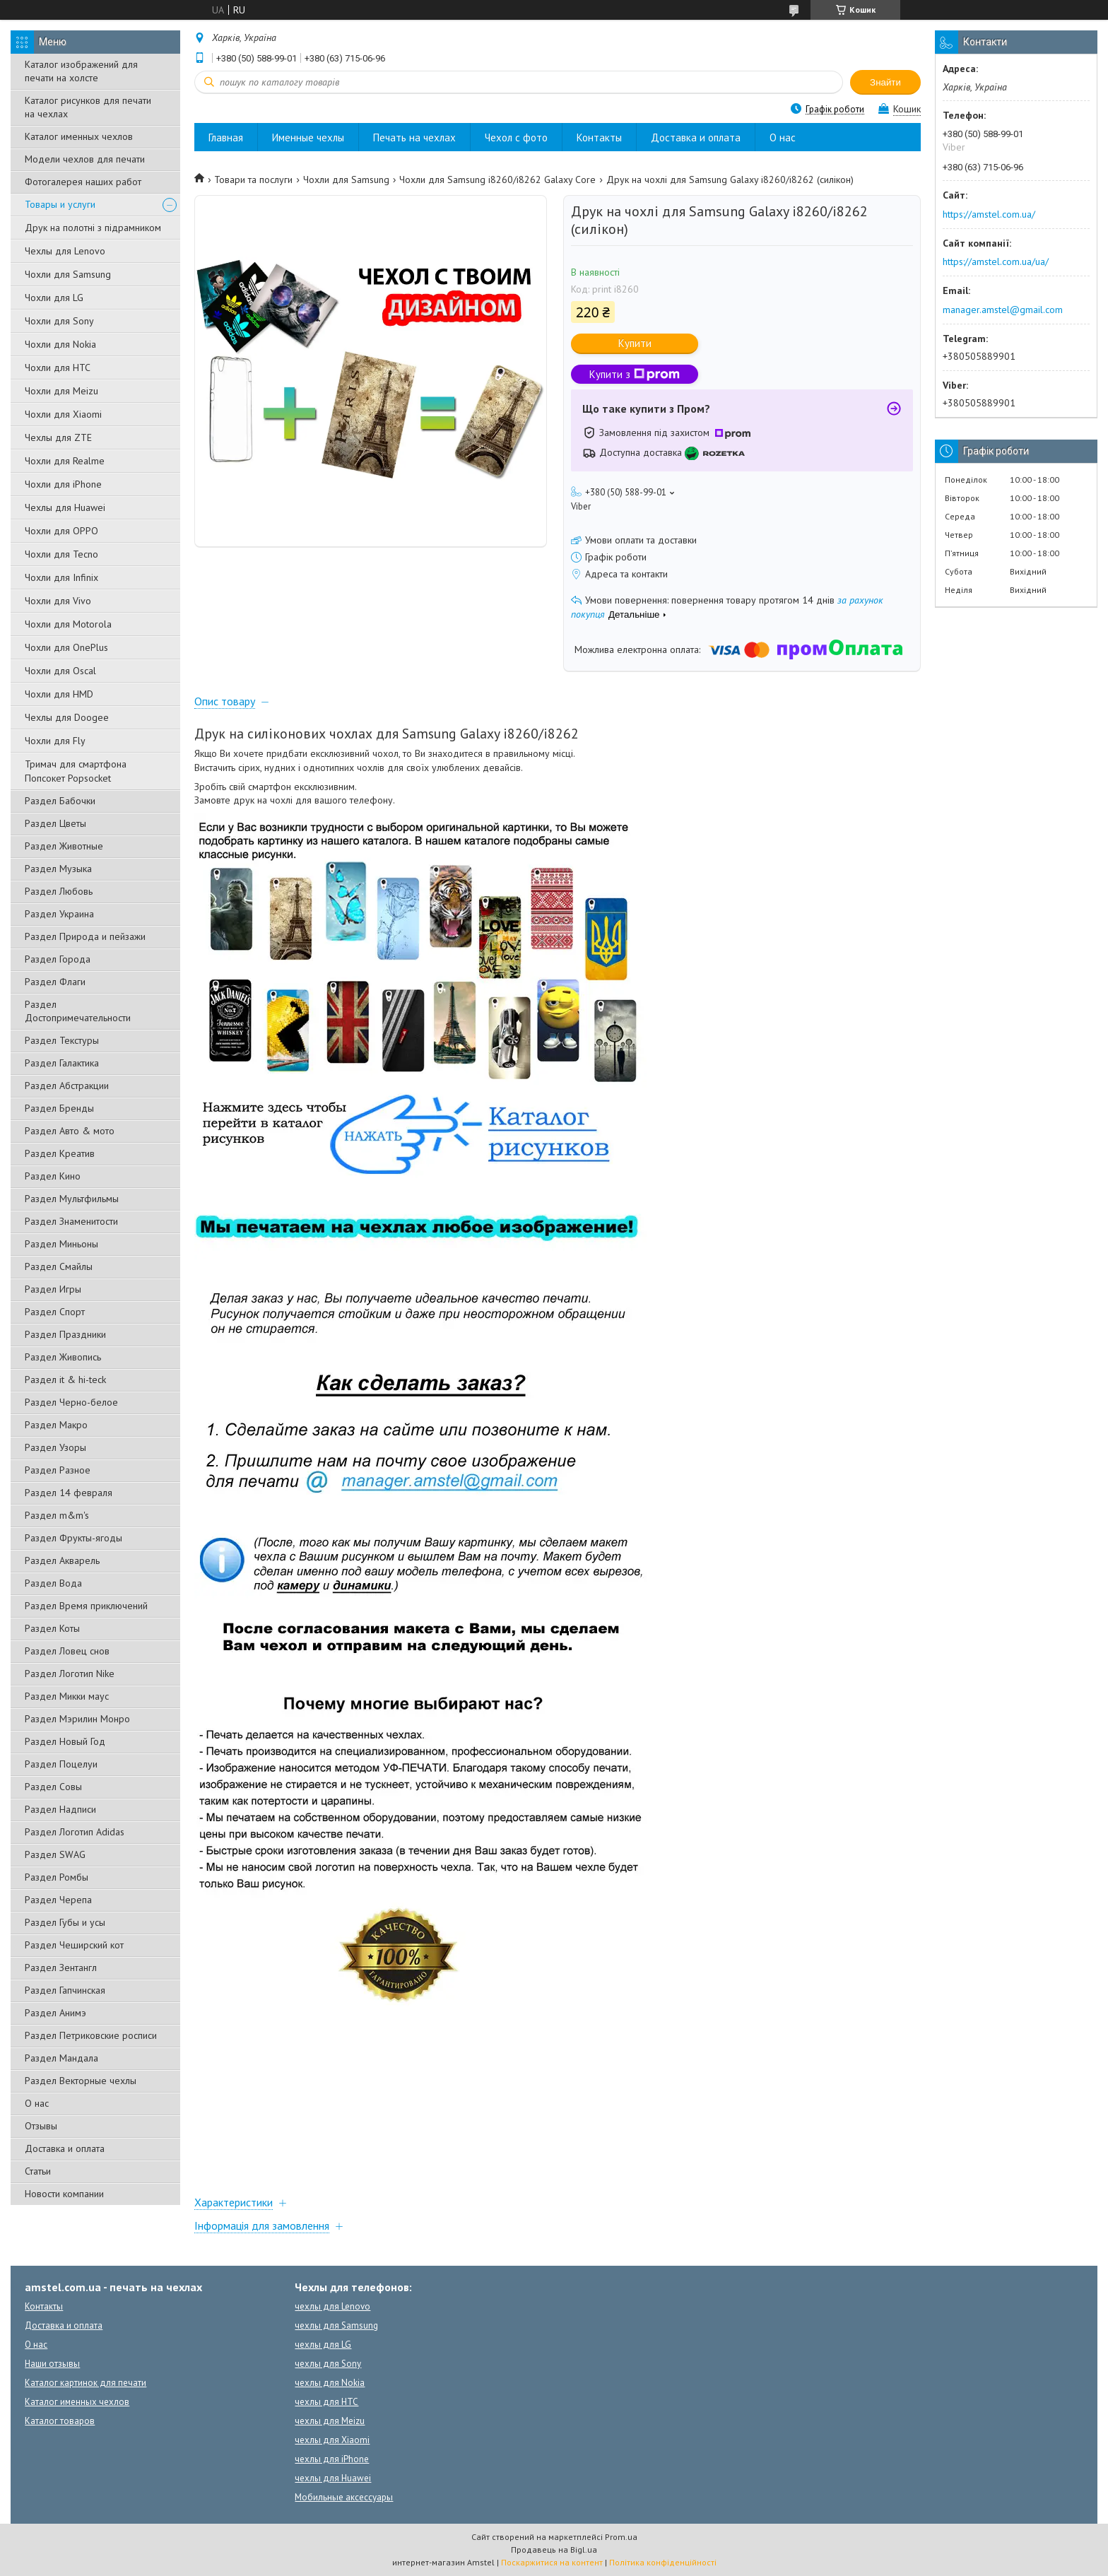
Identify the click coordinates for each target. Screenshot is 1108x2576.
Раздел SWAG (55, 1854)
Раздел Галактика (62, 1063)
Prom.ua (621, 2536)
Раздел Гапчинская (65, 1990)
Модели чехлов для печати (85, 159)
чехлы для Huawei (333, 2478)
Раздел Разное (57, 1470)
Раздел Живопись (63, 1357)
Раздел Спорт (55, 1311)
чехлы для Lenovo (332, 2306)
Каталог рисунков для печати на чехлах (88, 107)
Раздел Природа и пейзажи (85, 936)
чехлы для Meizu (330, 2421)
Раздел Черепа (58, 1899)
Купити (635, 343)
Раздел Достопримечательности (78, 1011)
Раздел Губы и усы (65, 1922)
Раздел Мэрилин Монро (77, 1718)
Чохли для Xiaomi (63, 414)
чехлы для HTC (326, 2402)
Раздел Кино (53, 1176)
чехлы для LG (323, 2345)
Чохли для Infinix (61, 577)
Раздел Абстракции (67, 1085)
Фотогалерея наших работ (83, 181)
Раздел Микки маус (67, 1696)
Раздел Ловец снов (67, 1651)
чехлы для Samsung (336, 2325)
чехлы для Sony (328, 2364)
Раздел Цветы (55, 823)
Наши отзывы (52, 2364)
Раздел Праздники (65, 1334)
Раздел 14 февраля (68, 1492)
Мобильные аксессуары (344, 2497)
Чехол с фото (516, 137)
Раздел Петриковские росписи (91, 2035)
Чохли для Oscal (60, 670)
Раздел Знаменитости (71, 1221)
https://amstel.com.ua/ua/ (996, 261)
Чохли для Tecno (61, 554)
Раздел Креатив (60, 1153)
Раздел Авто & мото (69, 1130)
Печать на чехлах (414, 137)
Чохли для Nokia (60, 344)
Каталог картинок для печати (85, 2383)
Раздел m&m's (57, 1515)
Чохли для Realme (65, 460)
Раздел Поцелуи (61, 1764)
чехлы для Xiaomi (332, 2440)
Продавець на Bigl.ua (554, 2549)
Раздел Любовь (59, 891)
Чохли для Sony (59, 320)
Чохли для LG (54, 297)
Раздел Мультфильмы (72, 1198)
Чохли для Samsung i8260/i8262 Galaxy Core (497, 179)
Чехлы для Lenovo (65, 251)
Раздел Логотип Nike (69, 1673)
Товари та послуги (253, 179)
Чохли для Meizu (61, 390)
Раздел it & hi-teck (65, 1379)
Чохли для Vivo (58, 600)
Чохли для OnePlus (66, 647)
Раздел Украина (59, 913)
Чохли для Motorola (68, 624)
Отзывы (41, 2125)
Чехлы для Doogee (67, 717)
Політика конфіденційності (663, 2562)
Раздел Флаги (55, 981)
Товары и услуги (60, 204)
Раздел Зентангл (61, 1967)
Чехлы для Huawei (65, 507)
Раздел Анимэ (55, 2012)
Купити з (634, 374)
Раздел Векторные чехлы (80, 2080)
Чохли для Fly (55, 740)
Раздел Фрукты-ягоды (73, 1537)
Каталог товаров (60, 2421)
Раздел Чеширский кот (74, 1945)
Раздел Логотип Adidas (74, 1831)
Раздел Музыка (58, 868)
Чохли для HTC (57, 367)
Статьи (38, 2171)
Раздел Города (57, 959)
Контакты (599, 137)
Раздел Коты (52, 1628)
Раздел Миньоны (61, 1243)
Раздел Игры (53, 1289)
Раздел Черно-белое (71, 1402)
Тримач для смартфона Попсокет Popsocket (75, 771)
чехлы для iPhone (332, 2459)
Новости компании (64, 2193)
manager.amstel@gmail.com (1003, 309)
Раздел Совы (53, 1786)
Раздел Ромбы (56, 1877)
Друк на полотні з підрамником (93, 227)
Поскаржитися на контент (552, 2562)
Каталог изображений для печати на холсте (81, 71)
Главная (225, 137)
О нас (37, 2103)
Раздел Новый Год (65, 1741)
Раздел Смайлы (59, 1266)
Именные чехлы (308, 137)
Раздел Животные (64, 846)
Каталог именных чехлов (79, 136)
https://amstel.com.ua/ (989, 214)
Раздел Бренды (59, 1108)
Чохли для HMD (59, 694)
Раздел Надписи (60, 1809)
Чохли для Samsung (68, 274)
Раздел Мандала (61, 2058)
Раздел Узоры (55, 1447)
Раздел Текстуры (62, 1040)
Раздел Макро (56, 1424)
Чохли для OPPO (61, 530)
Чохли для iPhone (63, 484)
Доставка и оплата (65, 2148)
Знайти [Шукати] (885, 82)
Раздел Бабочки (60, 800)
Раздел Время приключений (86, 1605)
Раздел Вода (53, 1583)
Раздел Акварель (62, 1560)
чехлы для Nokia (330, 2383)
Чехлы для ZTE (58, 437)
